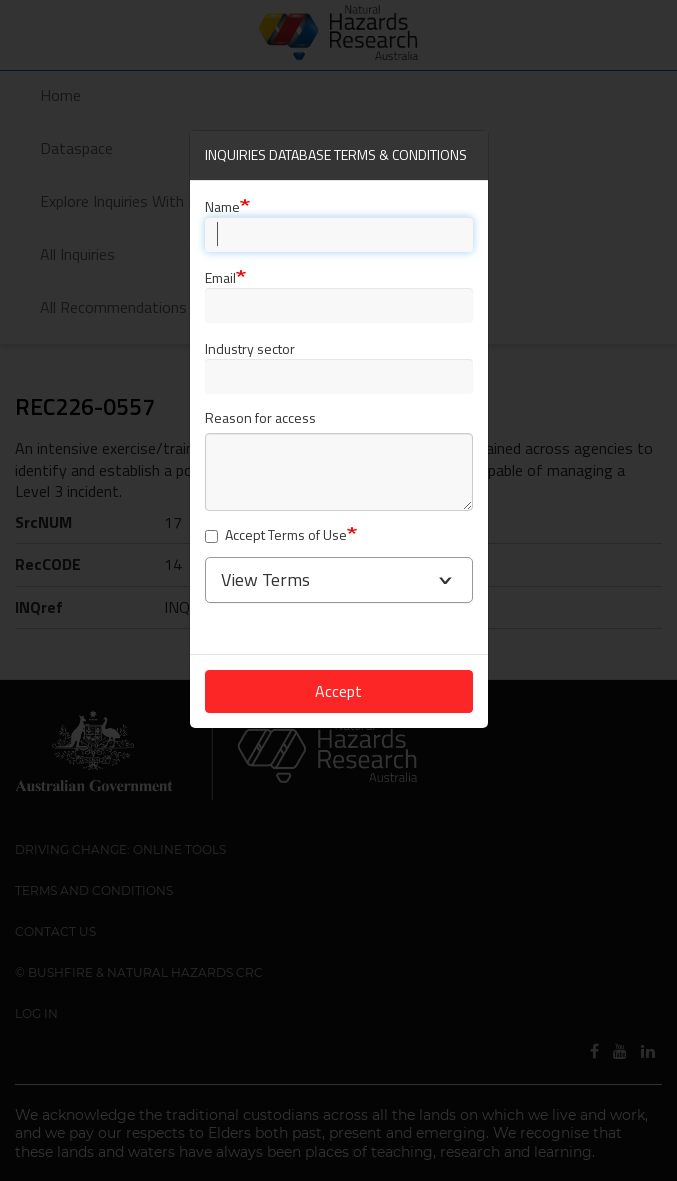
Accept (338, 691)
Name (222, 206)
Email (220, 277)
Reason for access (260, 418)
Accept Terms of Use (276, 535)
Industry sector (250, 348)
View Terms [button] (265, 579)
